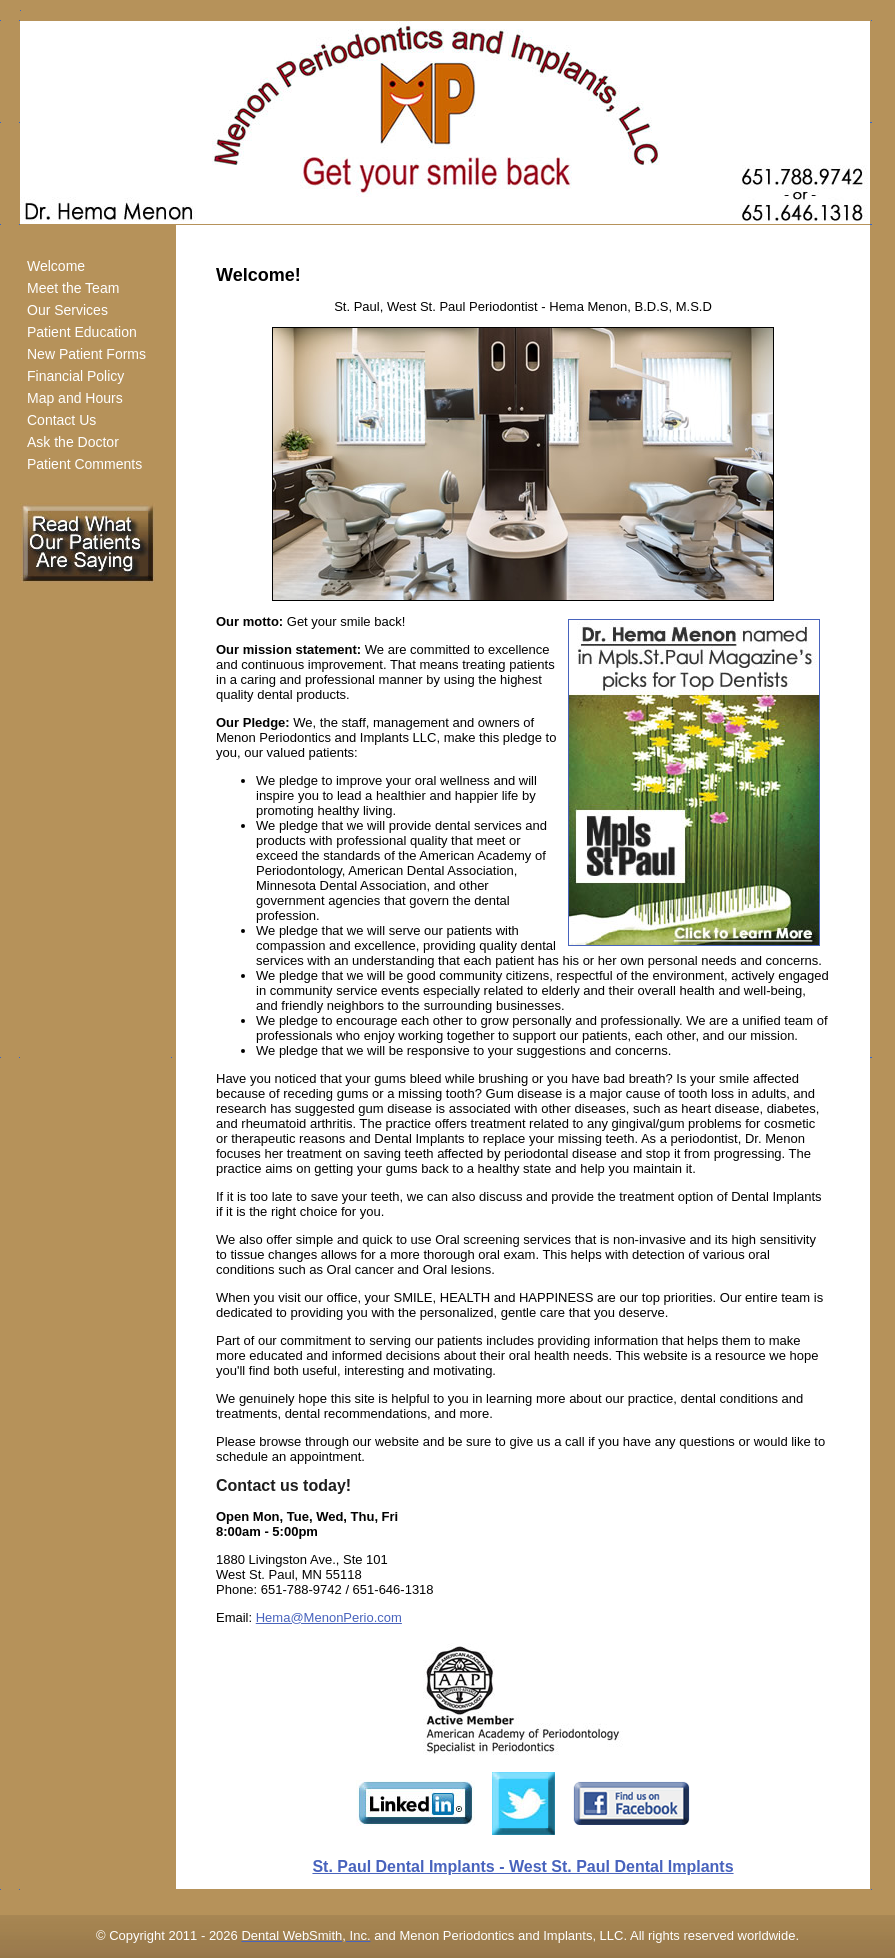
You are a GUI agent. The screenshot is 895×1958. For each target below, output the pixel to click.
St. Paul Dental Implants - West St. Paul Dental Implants (522, 1866)
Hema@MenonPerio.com (329, 1617)
